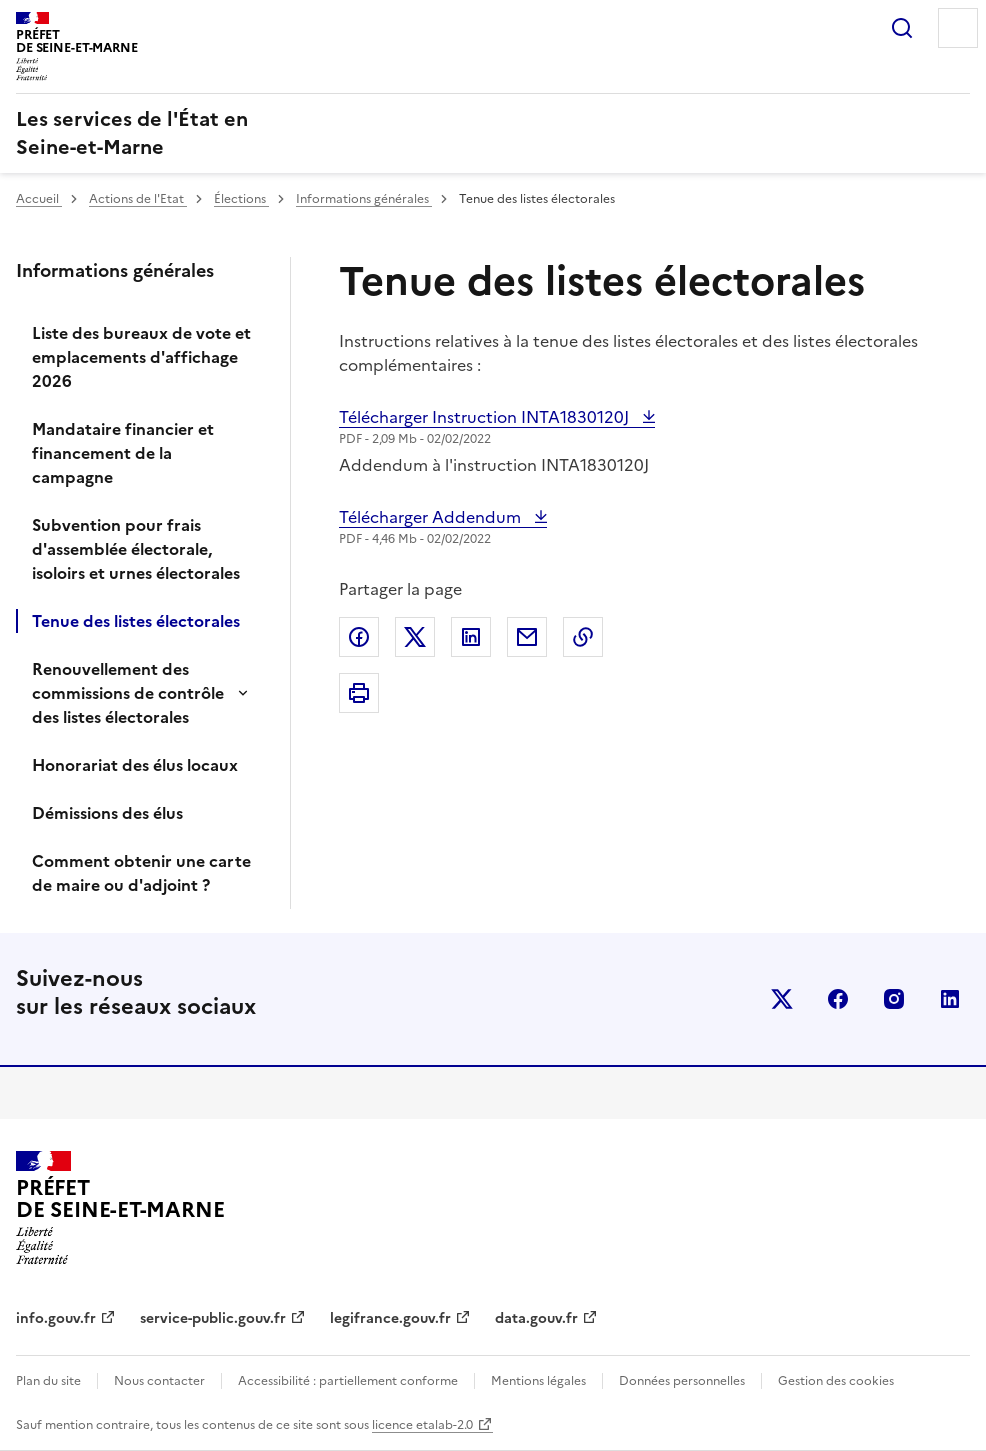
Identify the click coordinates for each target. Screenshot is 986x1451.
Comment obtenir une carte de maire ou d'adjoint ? (141, 873)
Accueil (39, 199)
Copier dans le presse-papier (583, 637)
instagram (894, 999)
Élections (241, 199)
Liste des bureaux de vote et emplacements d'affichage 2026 (141, 357)
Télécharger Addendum (432, 517)
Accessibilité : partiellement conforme (348, 1381)
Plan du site (48, 1381)
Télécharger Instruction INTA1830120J (486, 417)
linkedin (950, 999)
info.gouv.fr (56, 1318)
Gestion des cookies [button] (836, 1381)
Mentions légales (538, 1381)
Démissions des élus (107, 813)
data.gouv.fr (536, 1318)
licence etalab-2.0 (422, 1425)
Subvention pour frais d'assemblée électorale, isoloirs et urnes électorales (136, 549)
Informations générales (364, 199)
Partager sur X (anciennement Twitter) (415, 637)
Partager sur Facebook (359, 637)
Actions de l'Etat (138, 199)
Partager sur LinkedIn (471, 637)
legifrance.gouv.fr (390, 1318)
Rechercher (902, 28)
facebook (838, 999)
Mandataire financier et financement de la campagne (123, 453)
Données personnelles (682, 1381)
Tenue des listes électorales (136, 621)
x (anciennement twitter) (782, 999)
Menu (958, 28)
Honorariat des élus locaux (135, 765)
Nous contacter (159, 1381)
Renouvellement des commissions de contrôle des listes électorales (128, 693)
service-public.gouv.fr (213, 1318)
